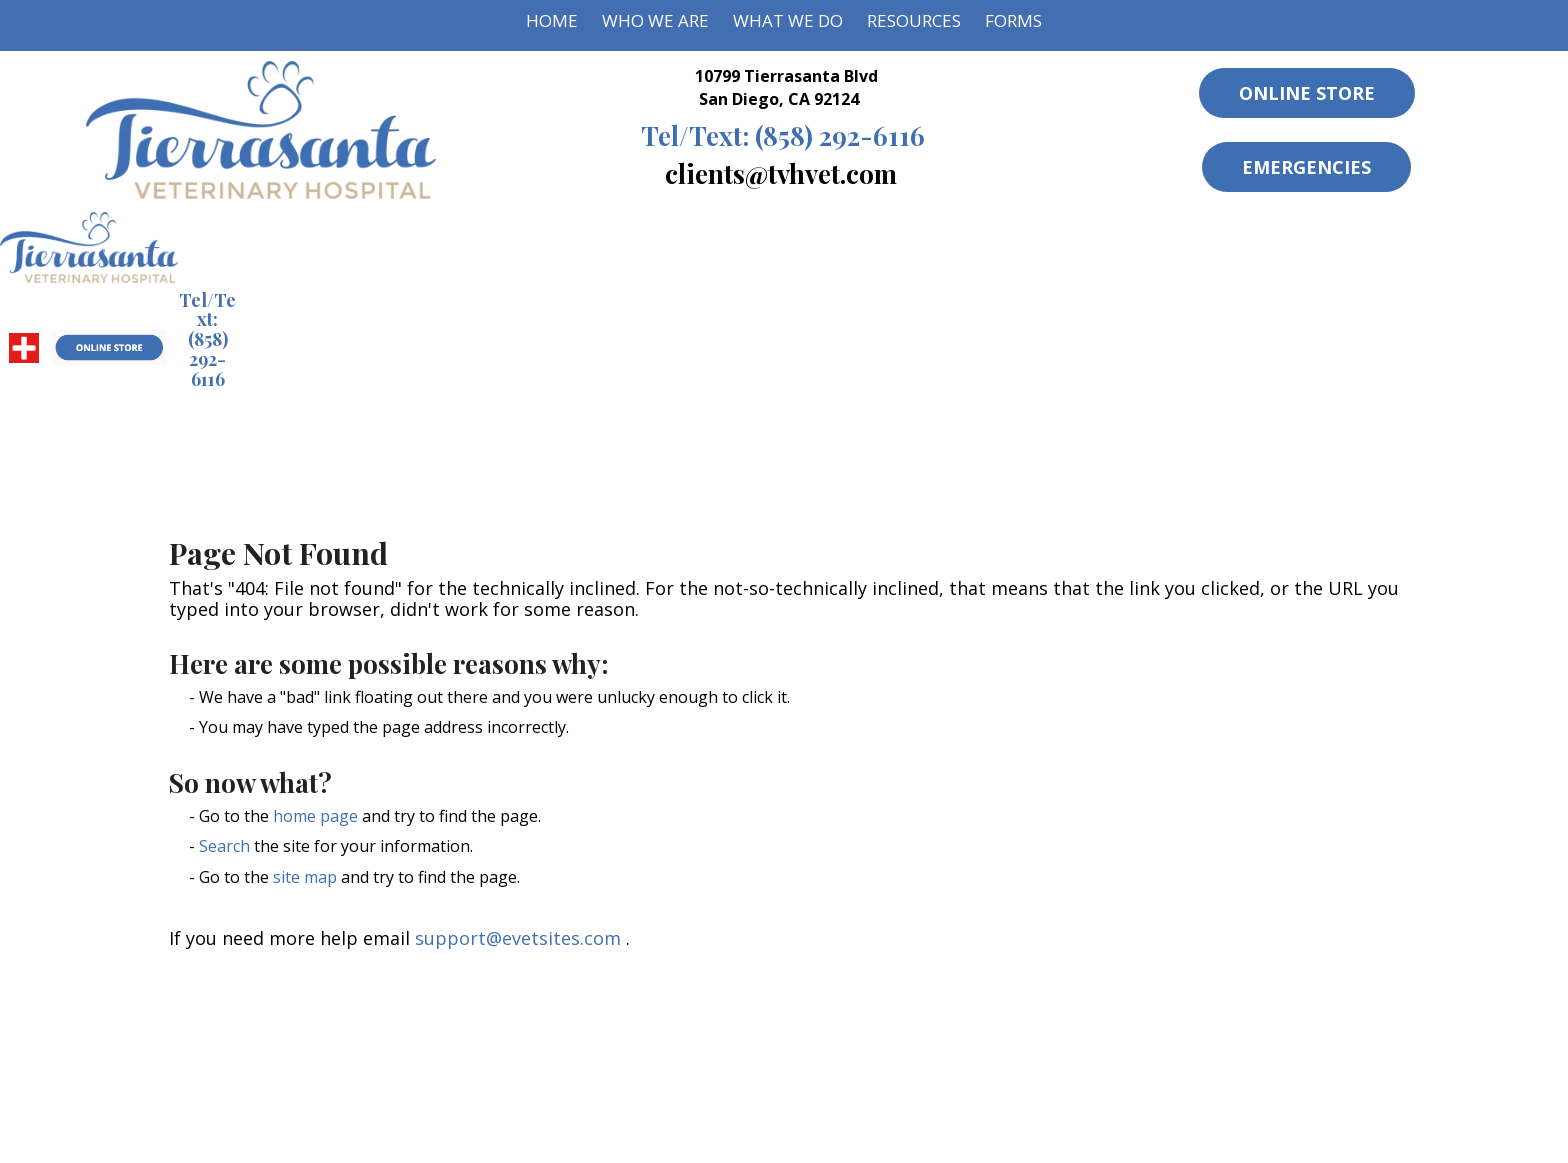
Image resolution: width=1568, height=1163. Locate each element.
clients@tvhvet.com (781, 173)
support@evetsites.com (518, 938)
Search (224, 846)
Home (552, 20)
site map (305, 877)
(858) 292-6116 (783, 135)
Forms (1013, 20)
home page (315, 816)
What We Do (788, 20)
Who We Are (655, 20)
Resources (914, 20)
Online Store (1307, 93)
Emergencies (1306, 167)
